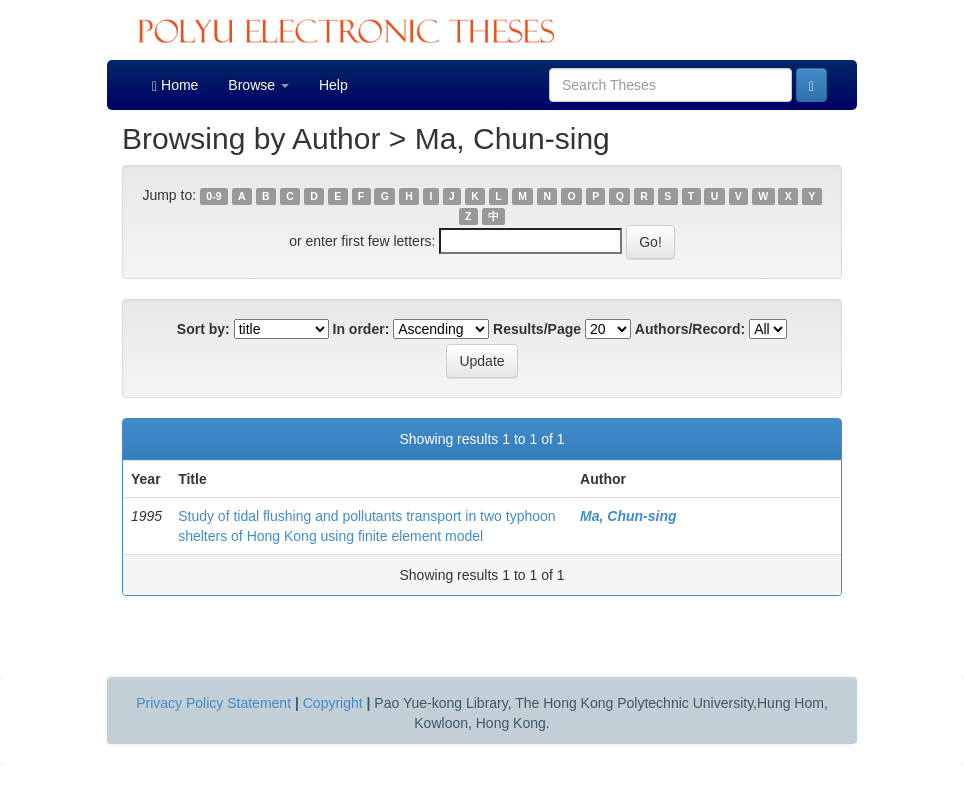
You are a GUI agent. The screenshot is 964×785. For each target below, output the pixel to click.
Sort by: (203, 329)
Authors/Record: (690, 329)
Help (333, 85)
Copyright (333, 703)
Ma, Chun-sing (628, 516)
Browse (258, 85)
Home (175, 85)
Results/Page (537, 329)
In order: (361, 329)
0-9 (213, 196)
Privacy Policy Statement (213, 703)
